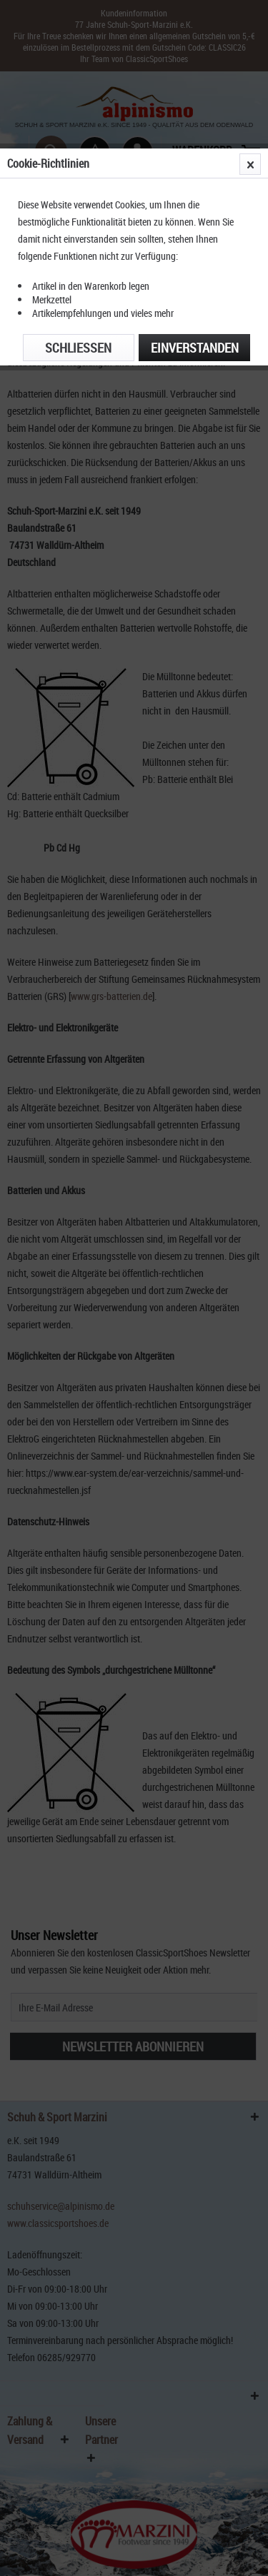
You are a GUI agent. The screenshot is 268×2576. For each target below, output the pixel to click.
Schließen (78, 347)
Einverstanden (195, 347)
